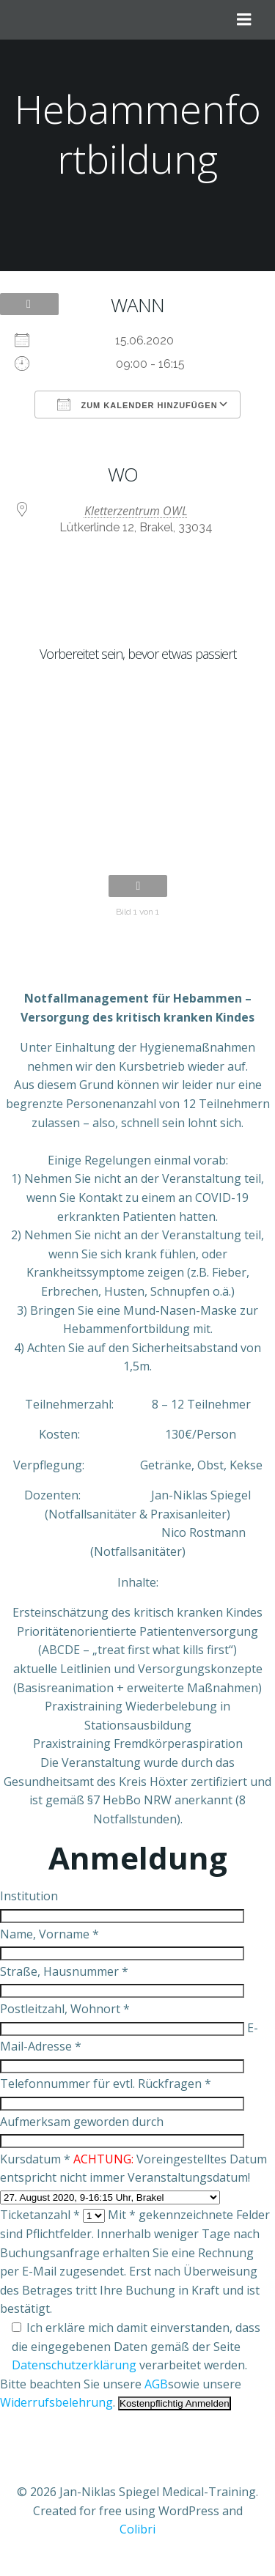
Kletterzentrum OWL (136, 511)
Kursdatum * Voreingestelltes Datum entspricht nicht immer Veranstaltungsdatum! (133, 2177)
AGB (156, 2384)
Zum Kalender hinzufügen (137, 404)
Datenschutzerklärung (74, 2365)
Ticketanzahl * (52, 2215)
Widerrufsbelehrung (56, 2402)
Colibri (137, 2529)
